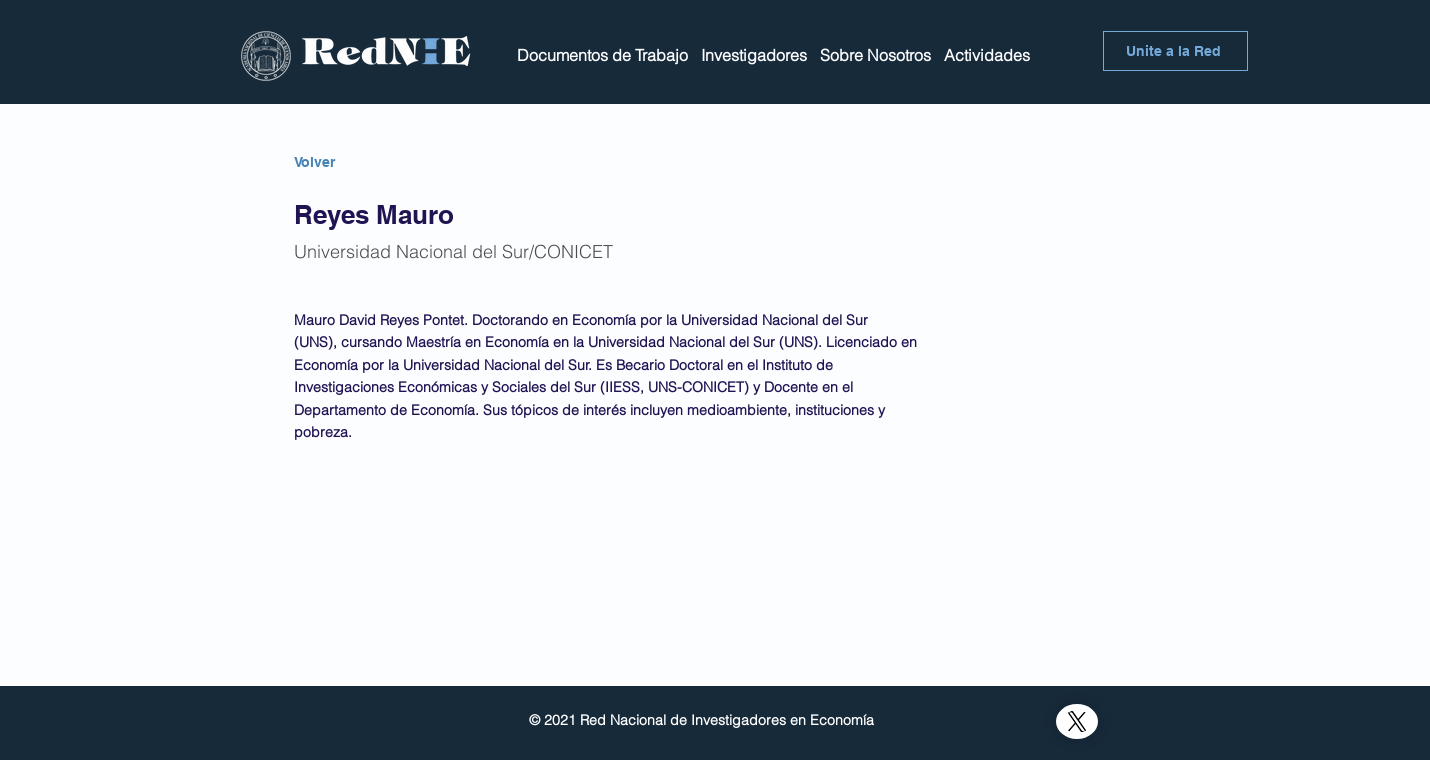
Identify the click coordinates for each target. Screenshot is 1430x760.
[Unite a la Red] (1175, 51)
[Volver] (365, 163)
